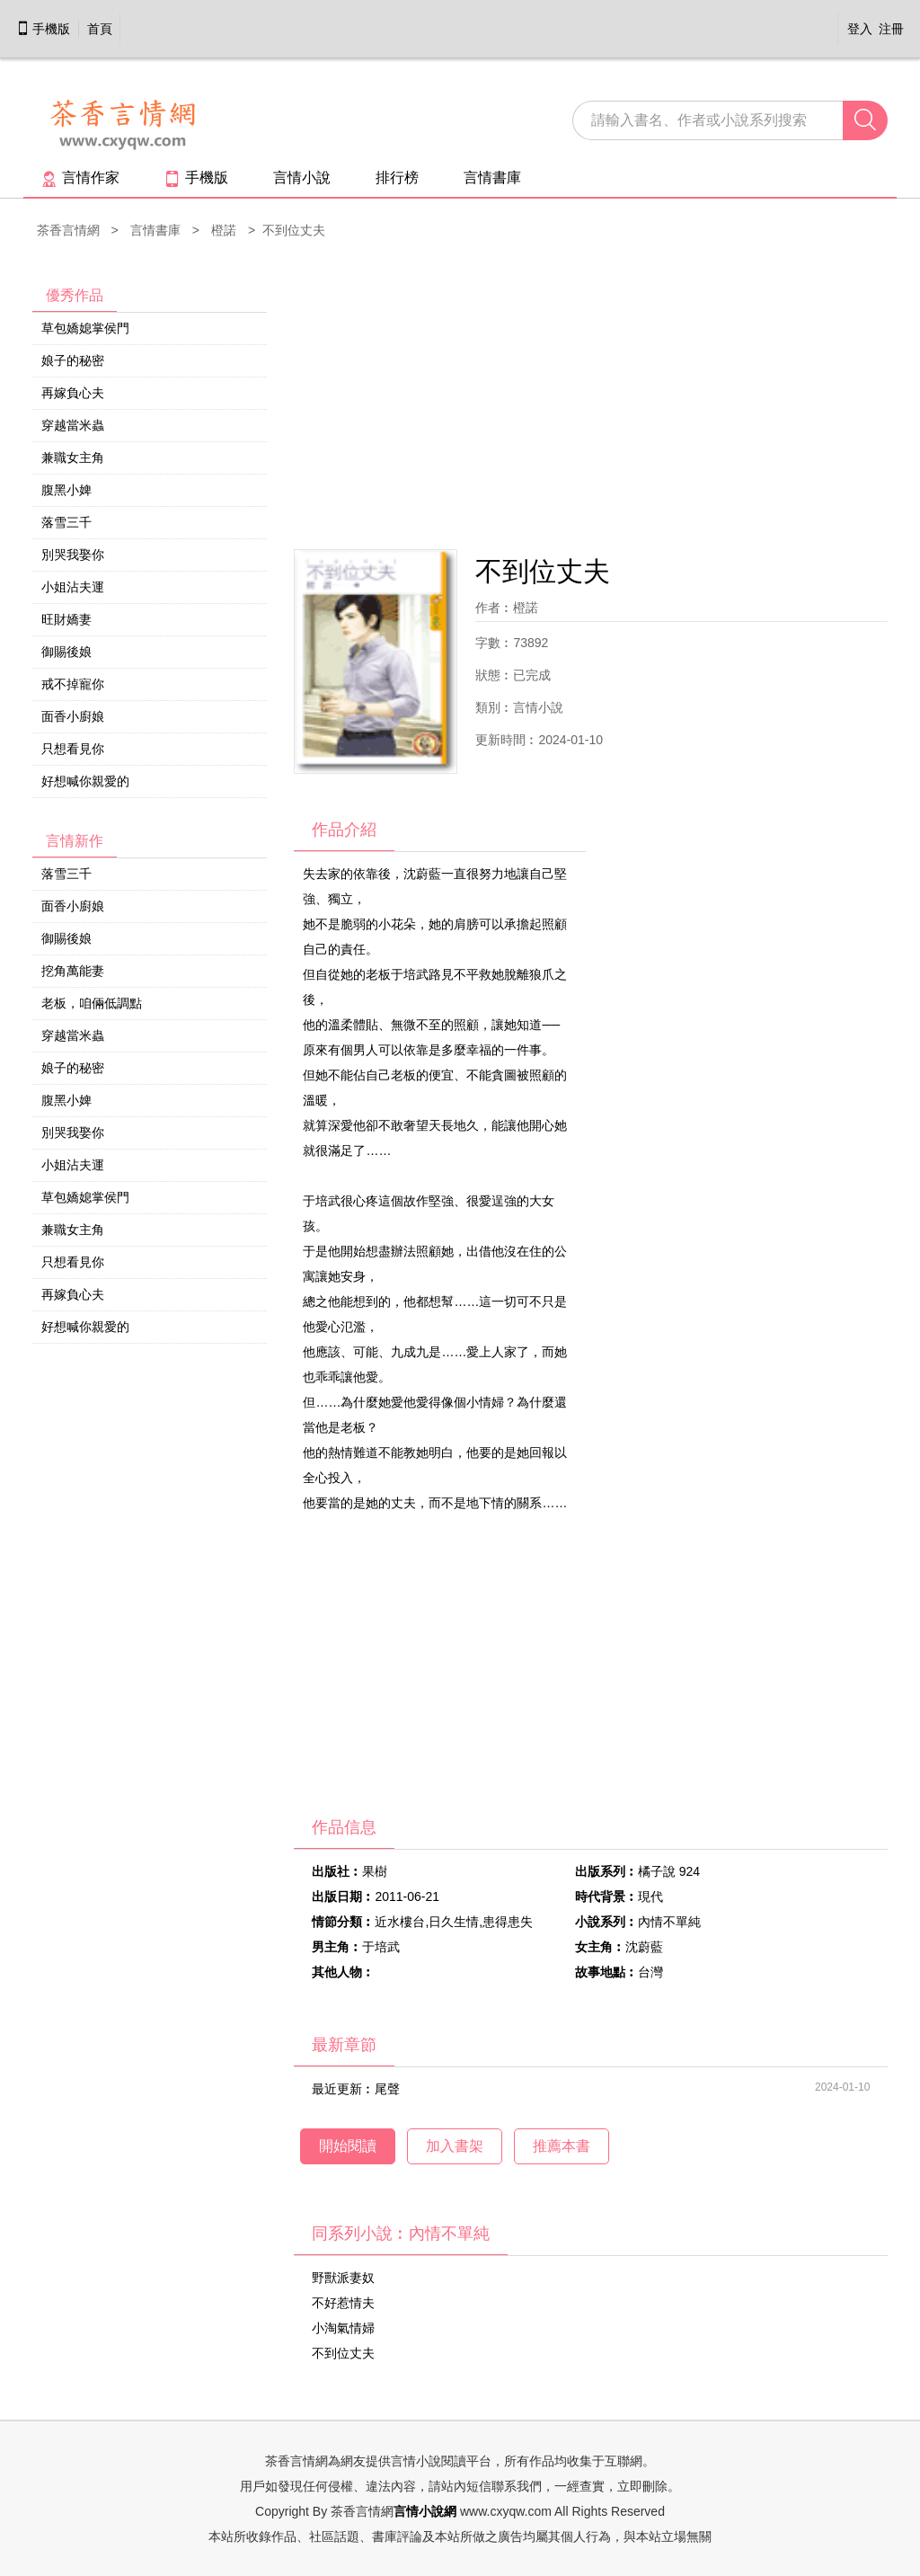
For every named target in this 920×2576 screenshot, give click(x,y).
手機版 (43, 29)
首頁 (99, 29)
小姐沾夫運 (72, 587)
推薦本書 (561, 2146)
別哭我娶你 (72, 554)
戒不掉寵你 (72, 684)
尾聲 (387, 2089)
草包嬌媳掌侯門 (85, 328)
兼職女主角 (72, 457)
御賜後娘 (66, 651)
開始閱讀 (347, 2146)
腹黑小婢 (66, 490)
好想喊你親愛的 (85, 781)
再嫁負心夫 (72, 393)
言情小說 (302, 177)
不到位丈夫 (343, 2353)
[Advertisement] (591, 396)
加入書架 (454, 2146)
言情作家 (80, 177)
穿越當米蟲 (72, 425)
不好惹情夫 (343, 2303)
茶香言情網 (68, 230)
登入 (859, 29)
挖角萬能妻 (72, 971)
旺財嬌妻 (66, 619)
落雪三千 (66, 522)
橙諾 (223, 230)
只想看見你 (72, 749)
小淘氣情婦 (343, 2328)
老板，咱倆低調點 (91, 1003)
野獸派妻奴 (343, 2277)
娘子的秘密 (72, 360)
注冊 (891, 29)
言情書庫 (492, 177)
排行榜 (397, 177)
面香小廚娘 (72, 716)
